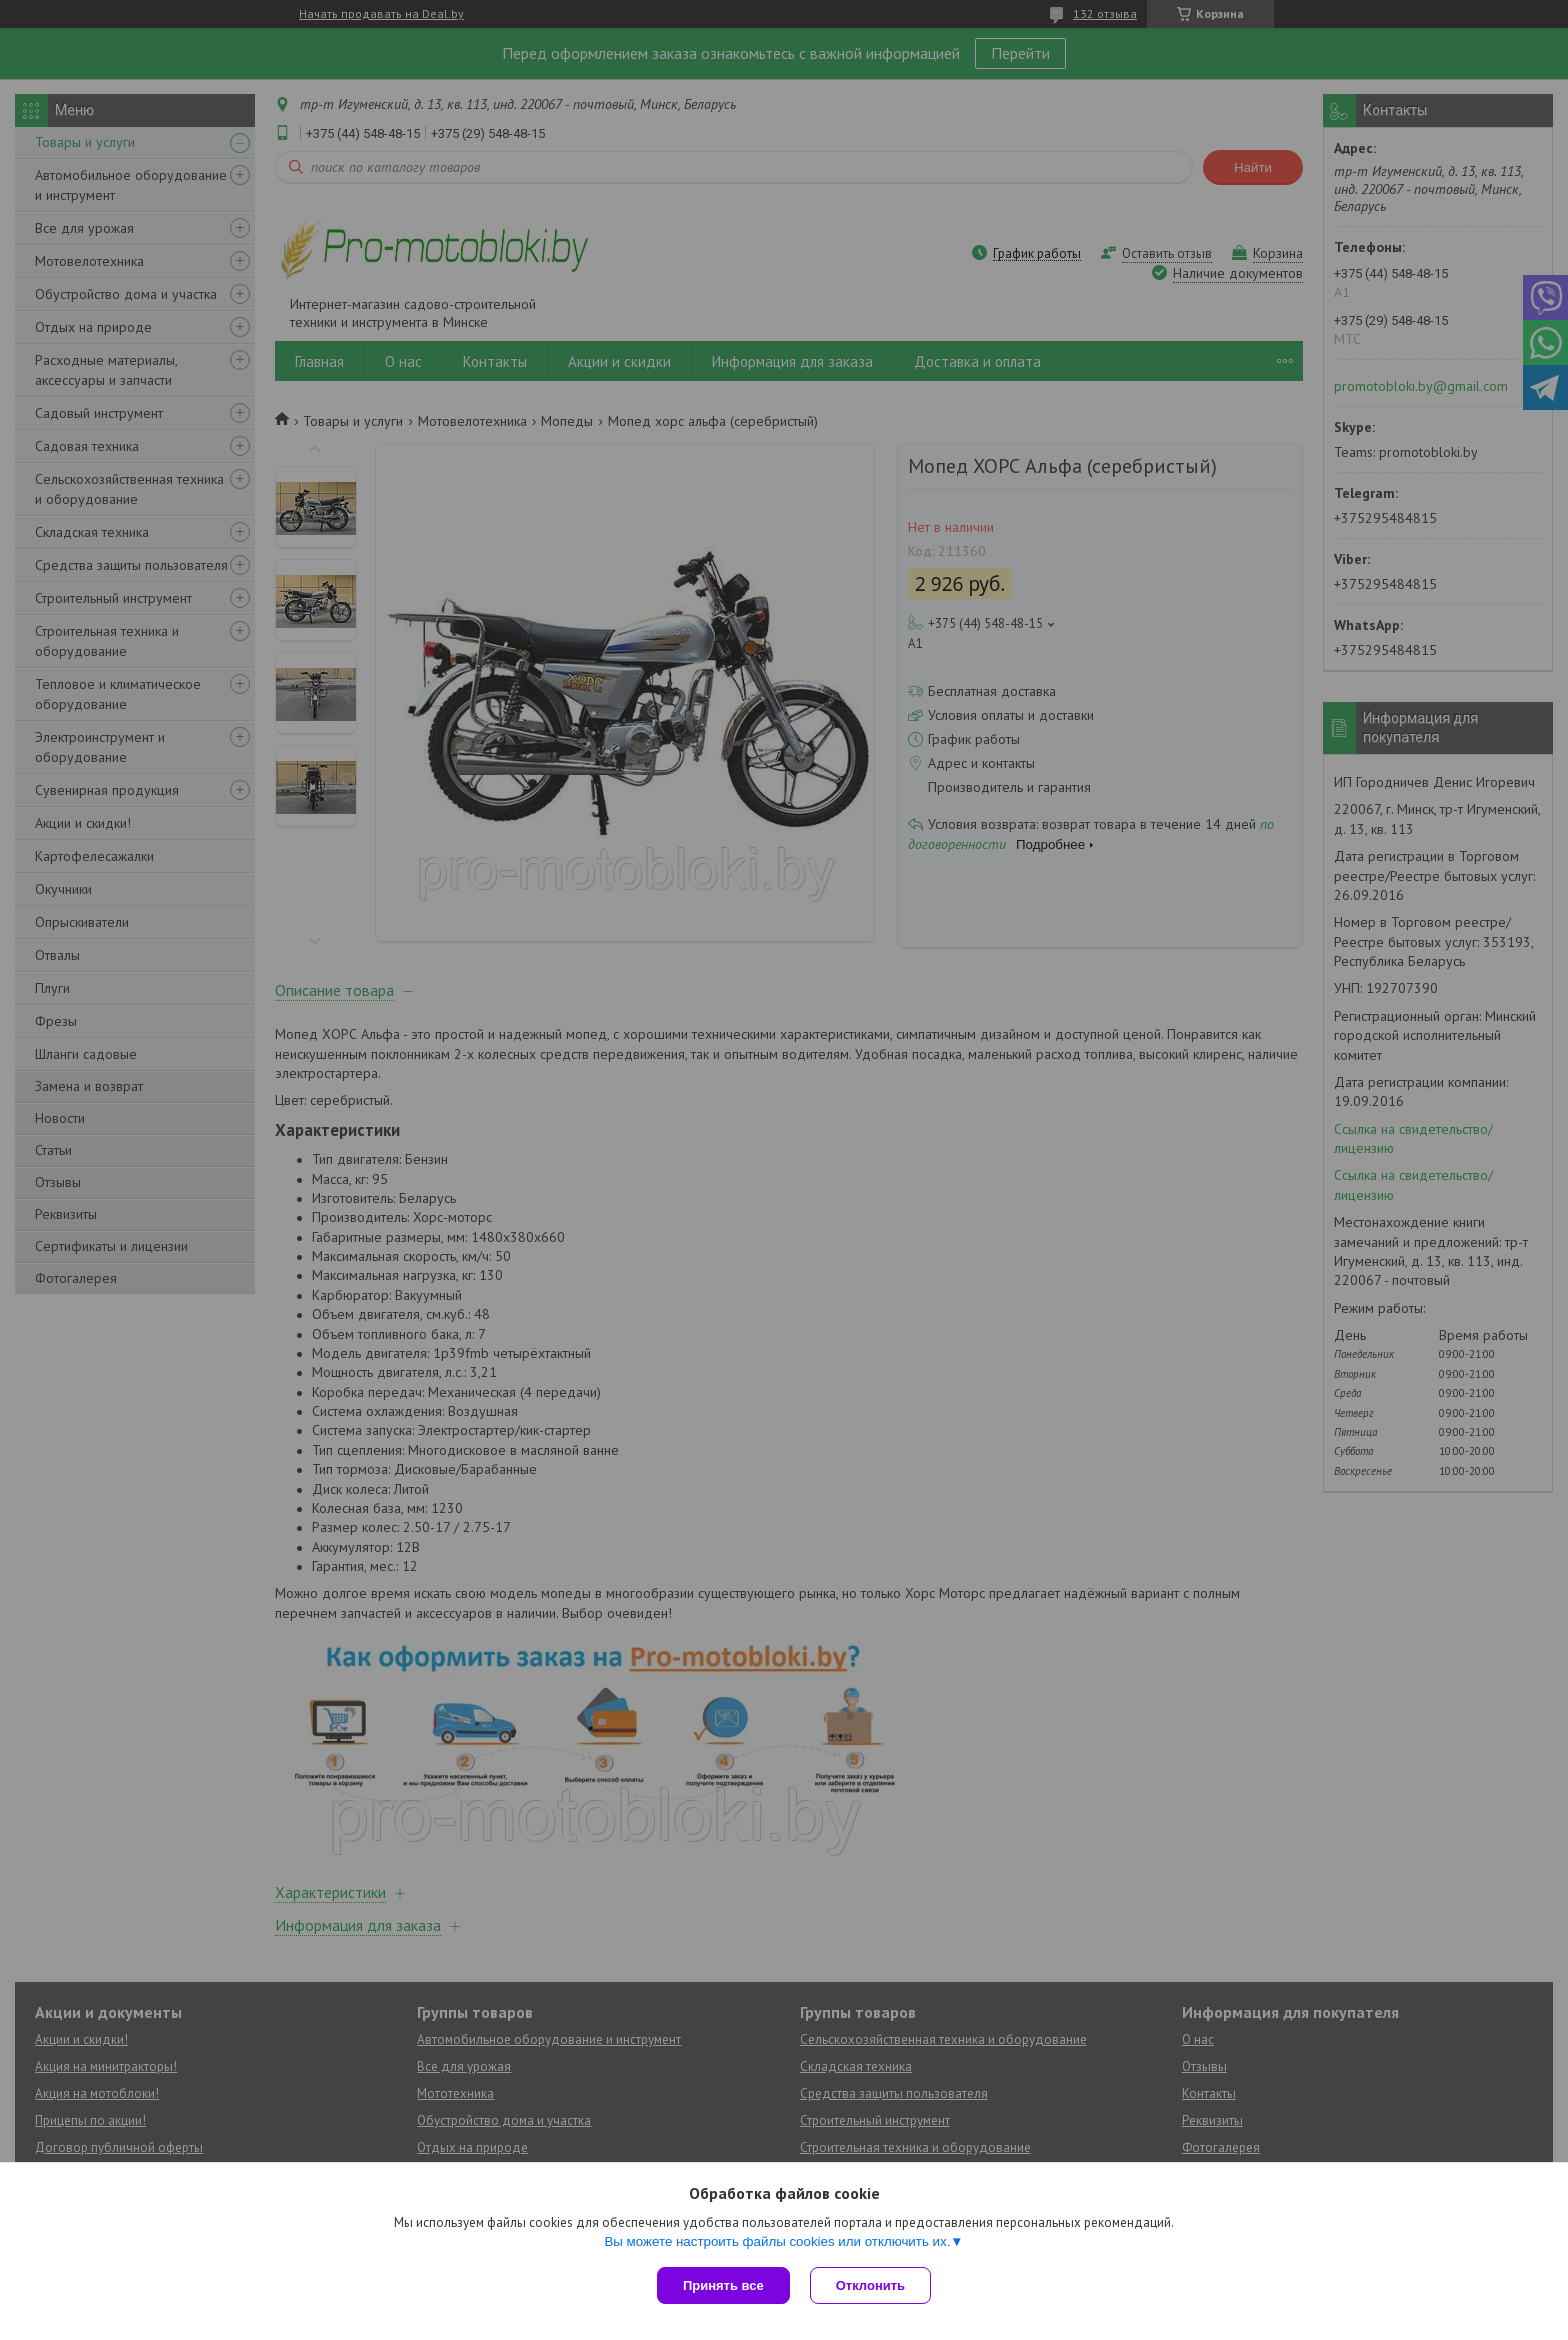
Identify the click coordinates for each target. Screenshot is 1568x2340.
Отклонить (870, 2285)
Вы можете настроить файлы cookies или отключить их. (777, 2241)
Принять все (723, 2285)
